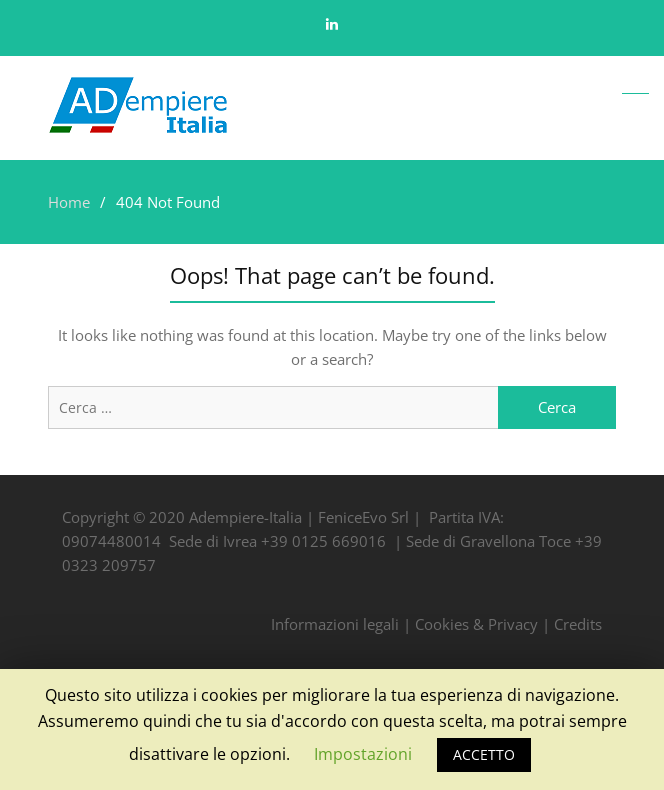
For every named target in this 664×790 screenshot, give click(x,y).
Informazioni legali (335, 624)
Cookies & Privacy (476, 624)
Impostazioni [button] (363, 754)
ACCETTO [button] (484, 754)
